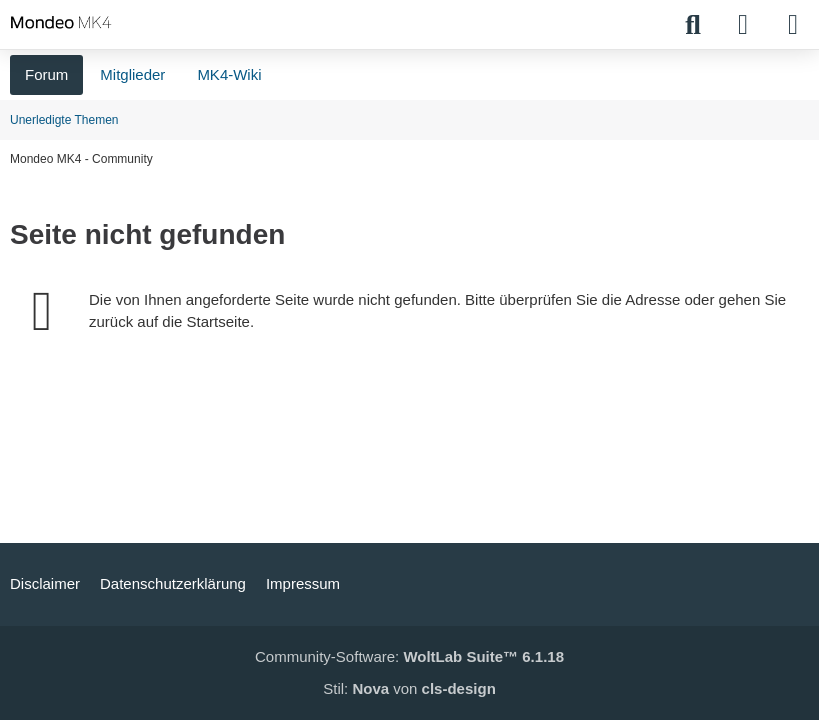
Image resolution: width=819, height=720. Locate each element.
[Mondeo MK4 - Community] (61, 22)
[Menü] (793, 25)
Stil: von (409, 688)
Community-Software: (409, 656)
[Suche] (693, 25)
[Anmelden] (743, 25)
